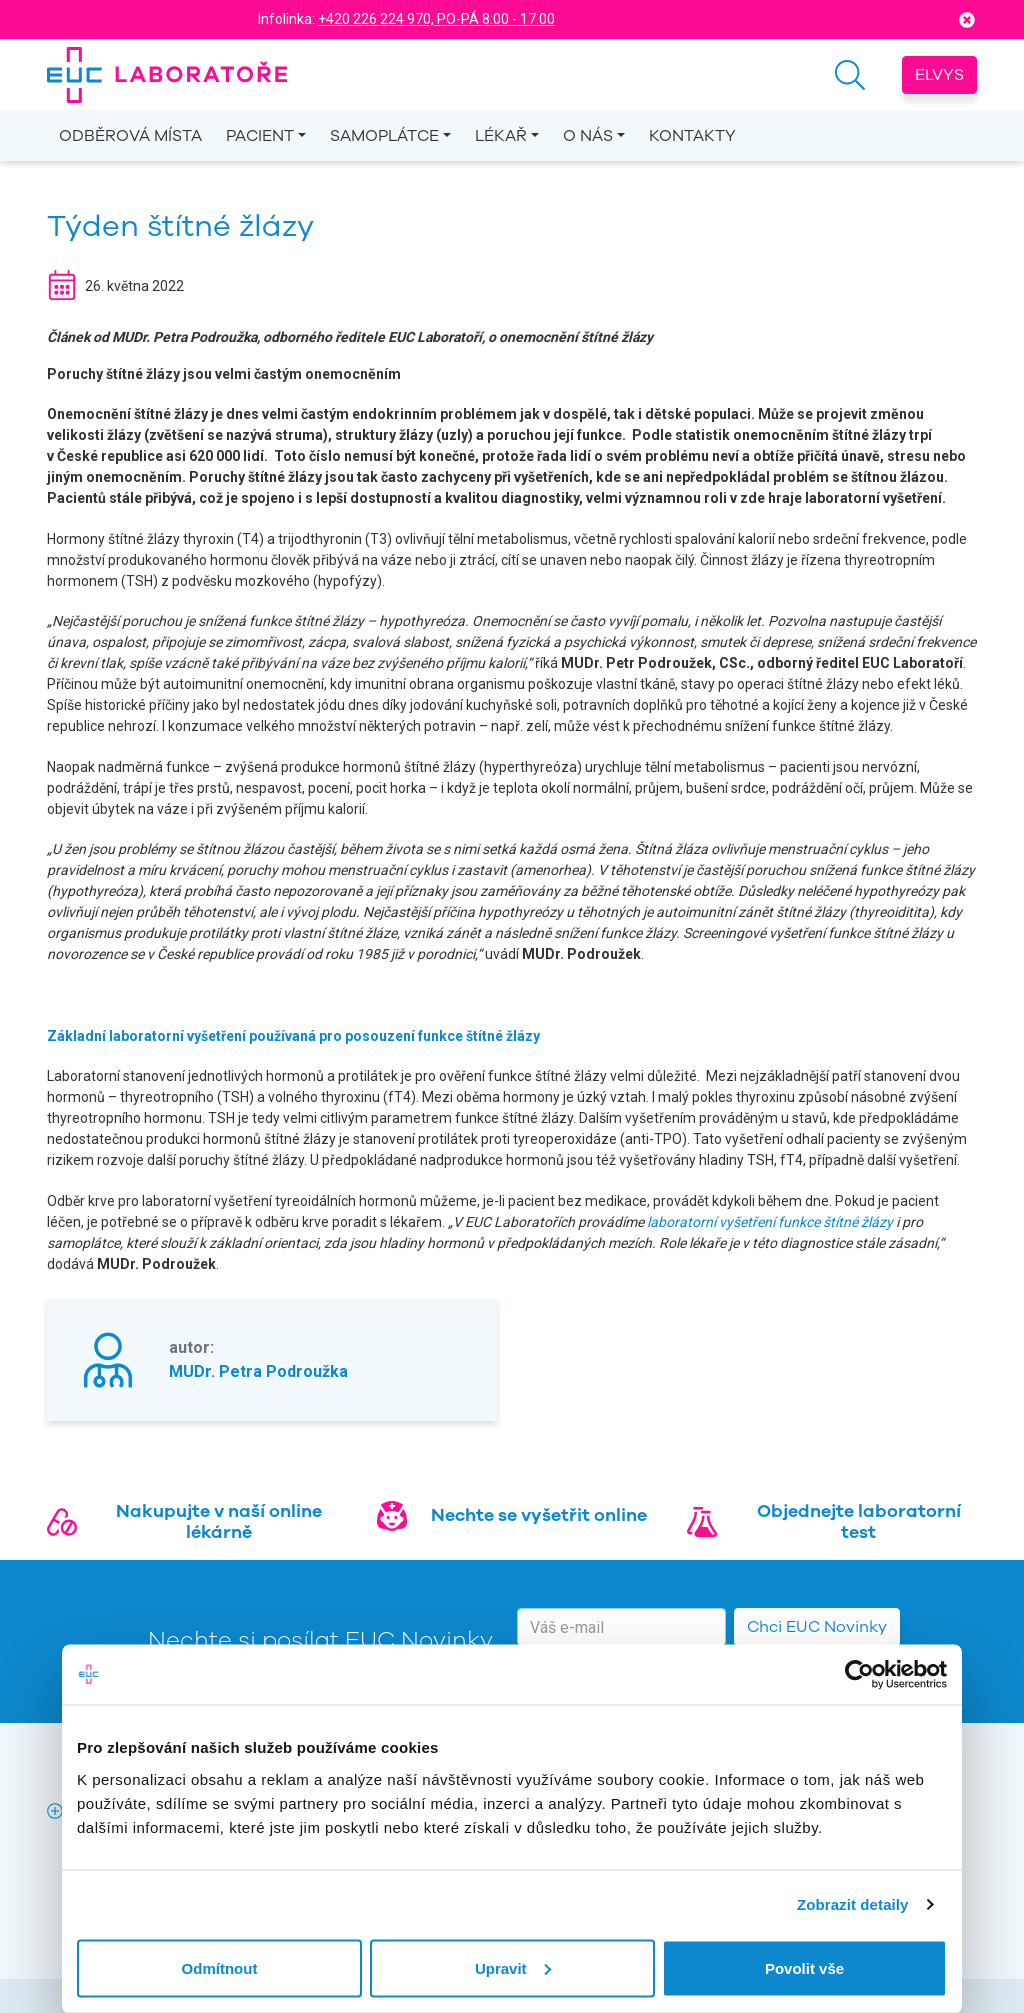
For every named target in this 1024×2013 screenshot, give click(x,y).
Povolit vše (804, 1967)
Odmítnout (220, 1967)
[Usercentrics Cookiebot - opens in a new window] (859, 1675)
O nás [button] (588, 136)
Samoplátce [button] (384, 136)
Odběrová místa (130, 136)
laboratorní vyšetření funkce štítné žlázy (768, 1222)
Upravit (513, 1967)
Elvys (939, 75)
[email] (621, 1627)
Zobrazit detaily (853, 1904)
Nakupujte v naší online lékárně (219, 1522)
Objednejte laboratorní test (859, 1522)
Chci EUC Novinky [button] (817, 1627)
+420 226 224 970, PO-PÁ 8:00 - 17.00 (436, 19)
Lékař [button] (501, 136)
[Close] (967, 19)
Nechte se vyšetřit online (539, 1515)
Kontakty (692, 136)
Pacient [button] (260, 136)
